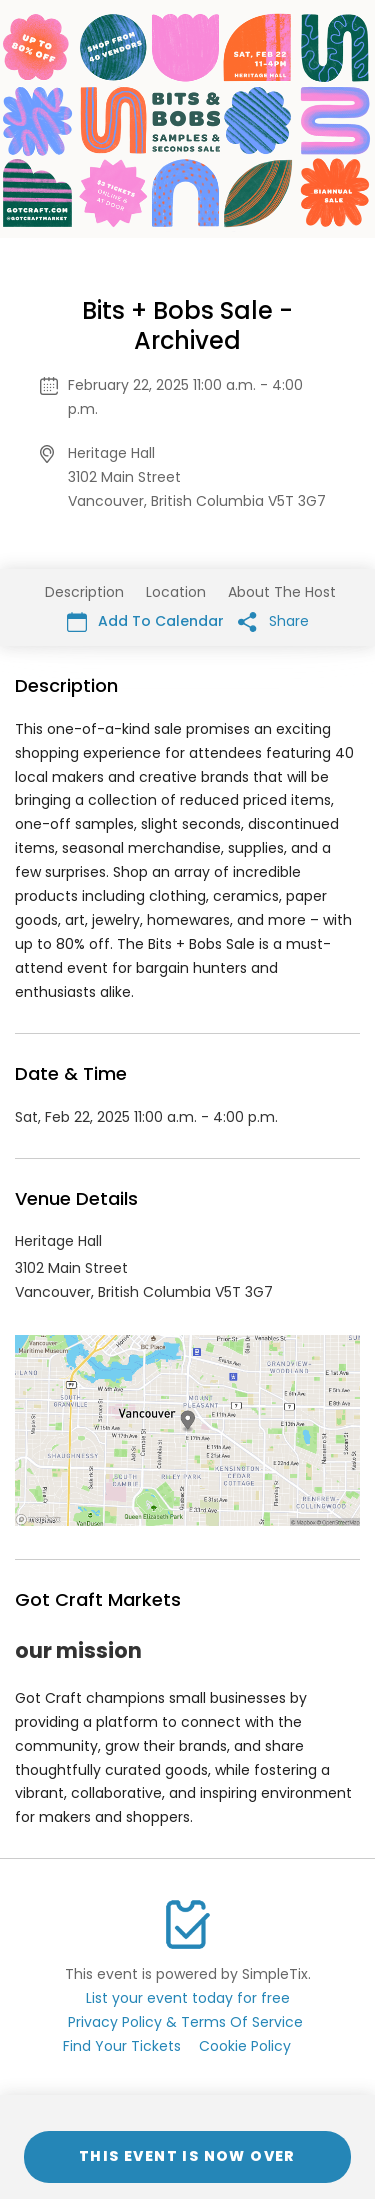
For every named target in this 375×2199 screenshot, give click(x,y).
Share (273, 621)
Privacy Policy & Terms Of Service (185, 2022)
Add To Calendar (145, 621)
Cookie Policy (245, 2046)
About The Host (282, 592)
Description (84, 592)
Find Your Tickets (122, 2046)
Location (176, 592)
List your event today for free (188, 1998)
